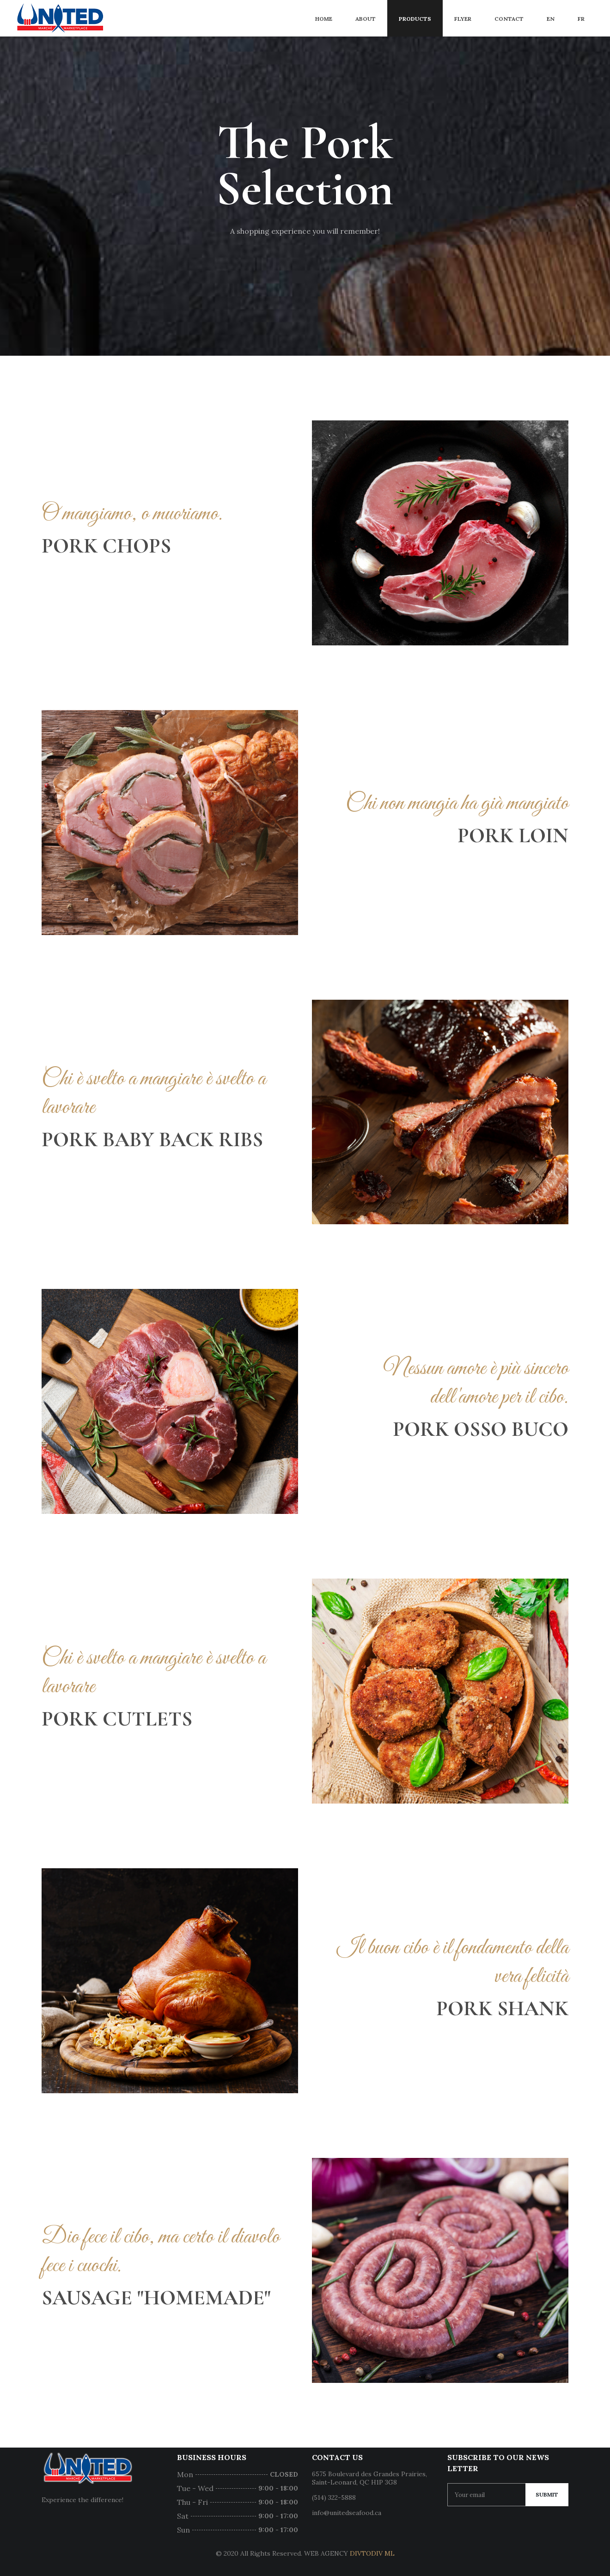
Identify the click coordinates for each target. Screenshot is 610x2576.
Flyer (462, 18)
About (365, 18)
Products (415, 18)
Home (323, 18)
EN (551, 18)
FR (581, 18)
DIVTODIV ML (372, 2553)
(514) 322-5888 (334, 2497)
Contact (509, 18)
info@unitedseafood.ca (346, 2513)
